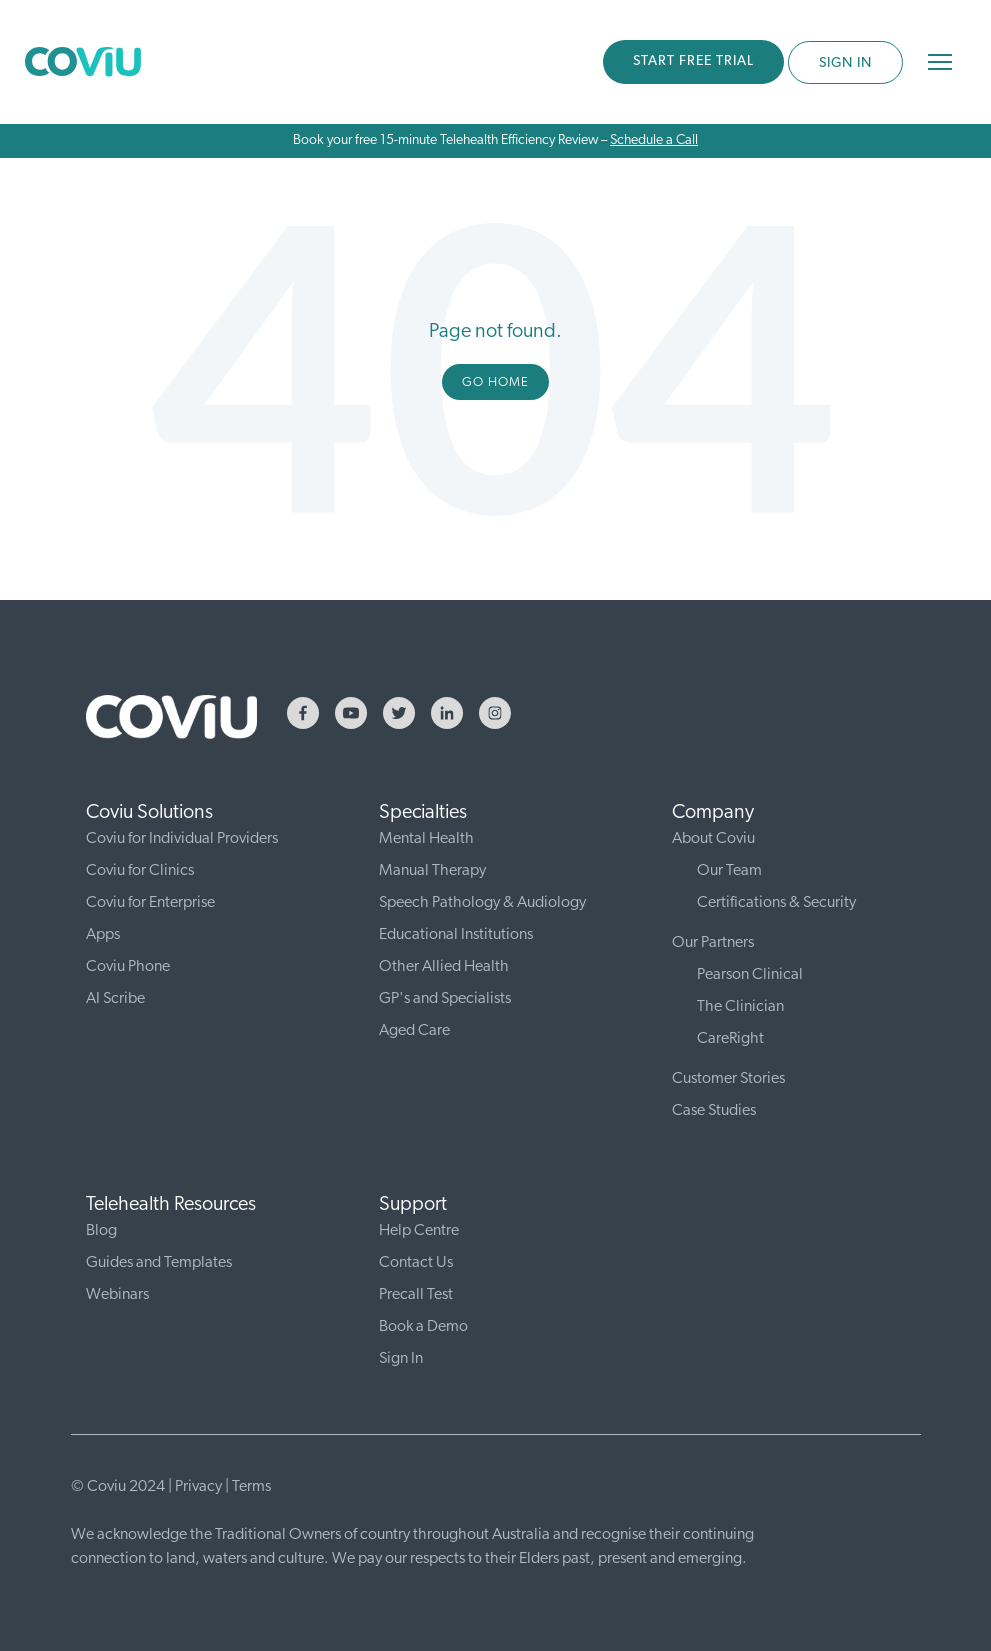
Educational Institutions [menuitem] (456, 935)
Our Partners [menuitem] (713, 943)
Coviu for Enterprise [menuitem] (150, 903)
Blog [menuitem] (101, 1231)
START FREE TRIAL (693, 61)
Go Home (495, 382)
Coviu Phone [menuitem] (128, 967)
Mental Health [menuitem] (426, 839)
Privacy (198, 1487)
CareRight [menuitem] (730, 1039)
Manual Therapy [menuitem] (432, 871)
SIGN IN (845, 63)
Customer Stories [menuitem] (728, 1079)
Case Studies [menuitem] (714, 1111)
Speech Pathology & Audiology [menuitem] (482, 903)
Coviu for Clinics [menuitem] (140, 871)
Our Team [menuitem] (729, 871)
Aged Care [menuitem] (414, 1031)
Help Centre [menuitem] (419, 1231)
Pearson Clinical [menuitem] (750, 975)
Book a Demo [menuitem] (423, 1327)
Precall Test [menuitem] (416, 1295)
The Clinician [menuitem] (740, 1007)
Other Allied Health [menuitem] (444, 967)
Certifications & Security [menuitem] (776, 903)
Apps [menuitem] (103, 935)
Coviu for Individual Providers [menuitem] (182, 839)
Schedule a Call (654, 140)
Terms (251, 1487)
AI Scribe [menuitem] (115, 999)
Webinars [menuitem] (117, 1295)
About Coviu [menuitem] (713, 839)
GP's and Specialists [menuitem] (445, 999)
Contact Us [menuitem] (416, 1263)
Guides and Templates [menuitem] (159, 1263)
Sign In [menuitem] (401, 1359)
